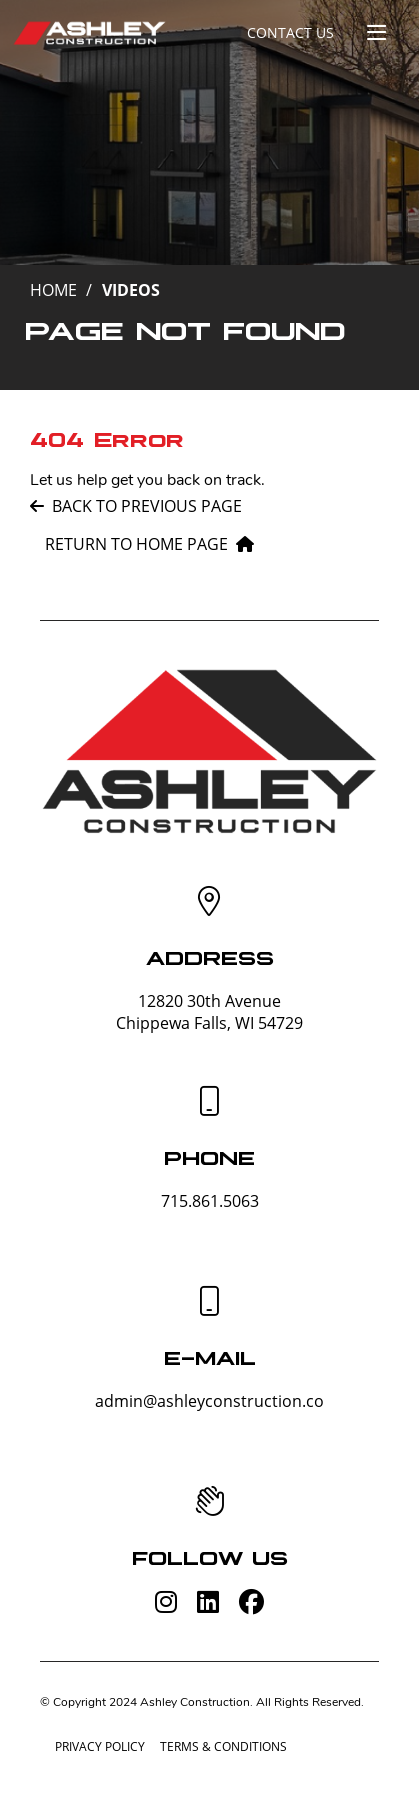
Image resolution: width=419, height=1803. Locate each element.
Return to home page (149, 544)
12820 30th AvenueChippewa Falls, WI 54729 (209, 1012)
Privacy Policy (100, 1746)
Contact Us (290, 32)
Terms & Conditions (223, 1746)
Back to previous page (136, 506)
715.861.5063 (210, 1201)
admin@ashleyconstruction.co (209, 1401)
